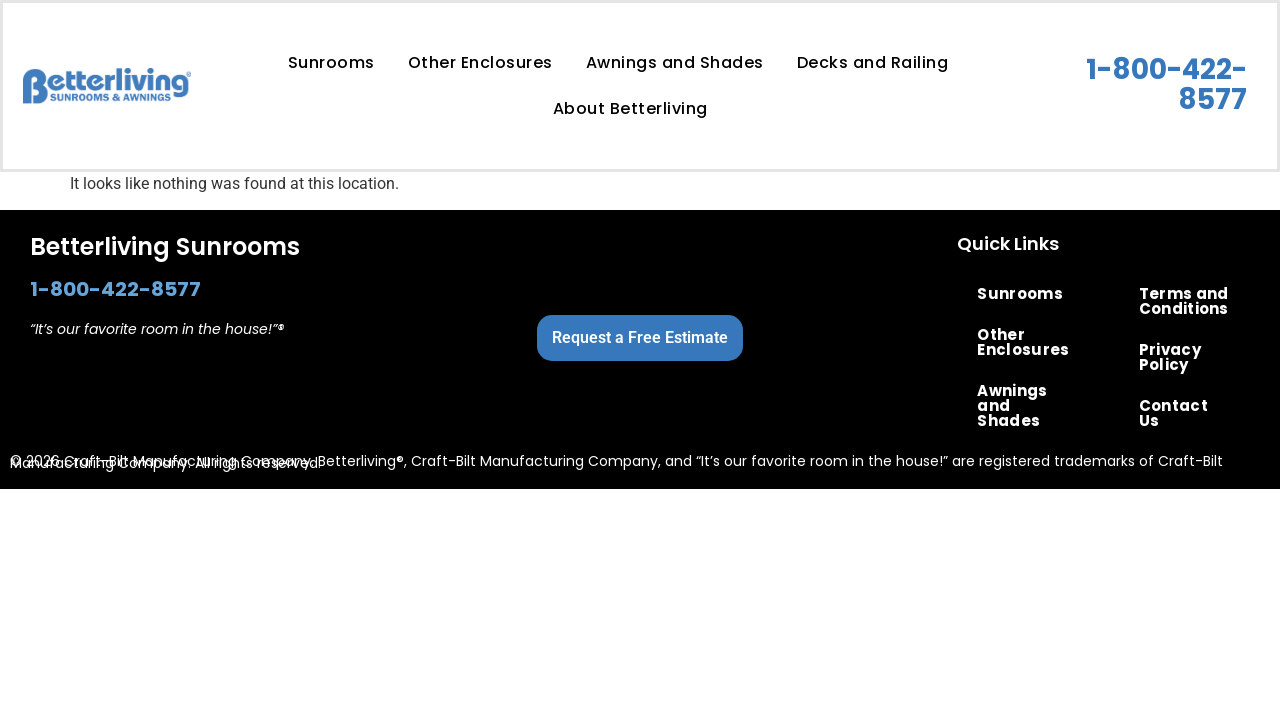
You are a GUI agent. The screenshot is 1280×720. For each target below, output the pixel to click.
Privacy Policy (1170, 357)
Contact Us (1173, 413)
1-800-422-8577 (1166, 84)
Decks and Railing (873, 62)
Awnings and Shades (675, 62)
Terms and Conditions (1184, 301)
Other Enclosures (480, 62)
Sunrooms (331, 62)
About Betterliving (630, 108)
